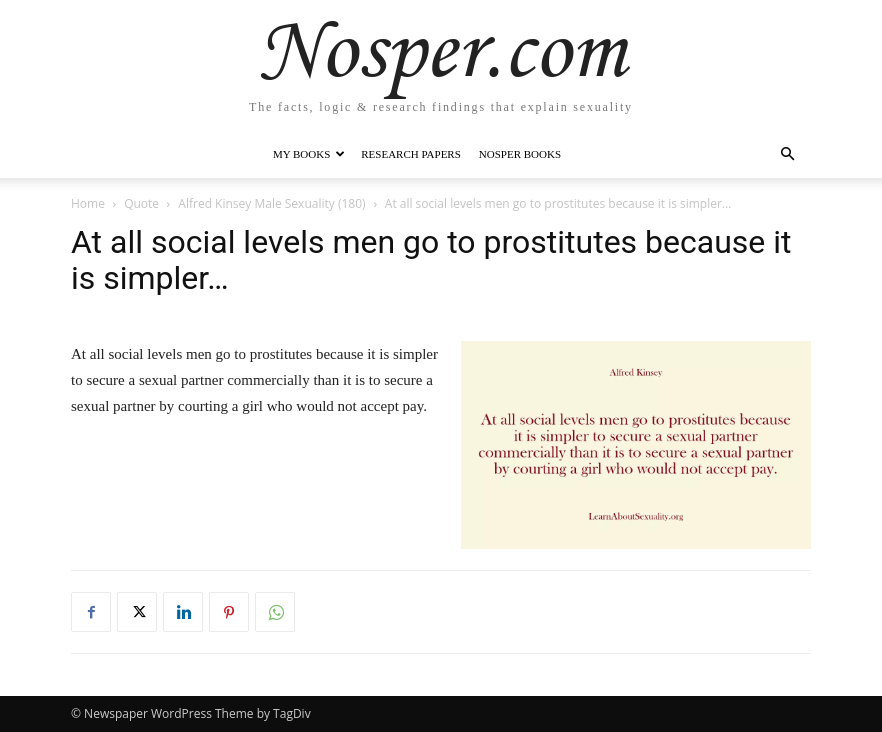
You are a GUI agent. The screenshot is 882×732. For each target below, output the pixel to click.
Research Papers (411, 154)
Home (88, 203)
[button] (787, 154)
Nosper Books (520, 154)
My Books (309, 154)
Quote (141, 203)
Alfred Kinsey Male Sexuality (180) (271, 203)
